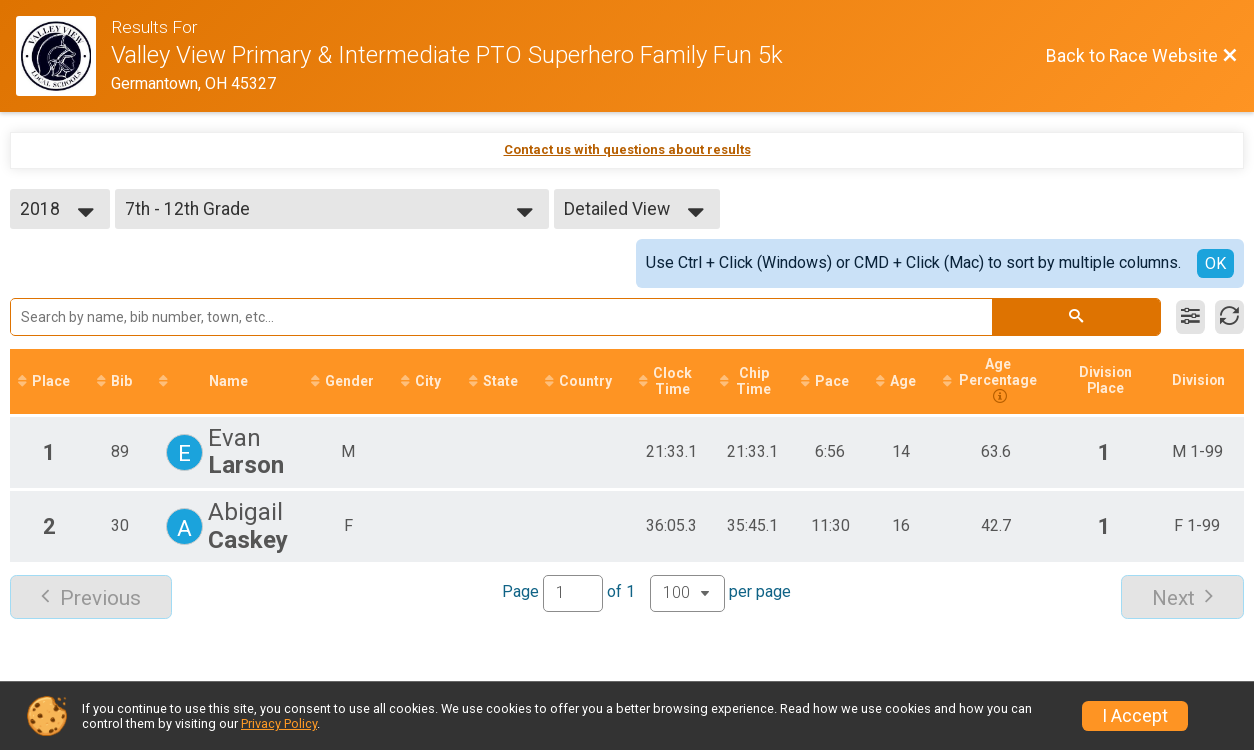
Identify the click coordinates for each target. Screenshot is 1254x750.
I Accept (1135, 716)
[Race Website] (63, 56)
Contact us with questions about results (627, 149)
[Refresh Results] (1229, 317)
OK (1215, 263)
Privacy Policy (279, 723)
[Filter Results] (1190, 317)
